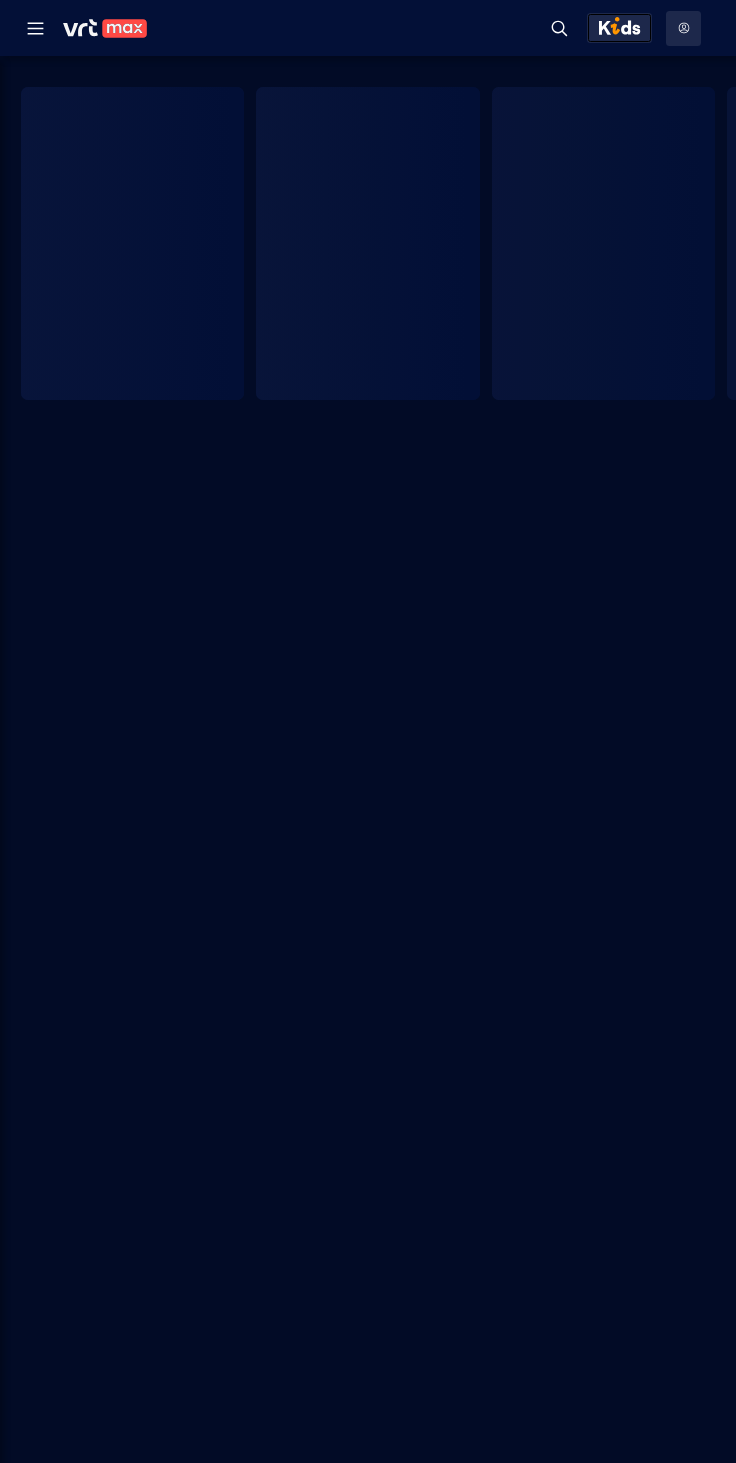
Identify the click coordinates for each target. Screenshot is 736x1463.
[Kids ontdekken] (619, 28)
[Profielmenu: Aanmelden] (683, 28)
